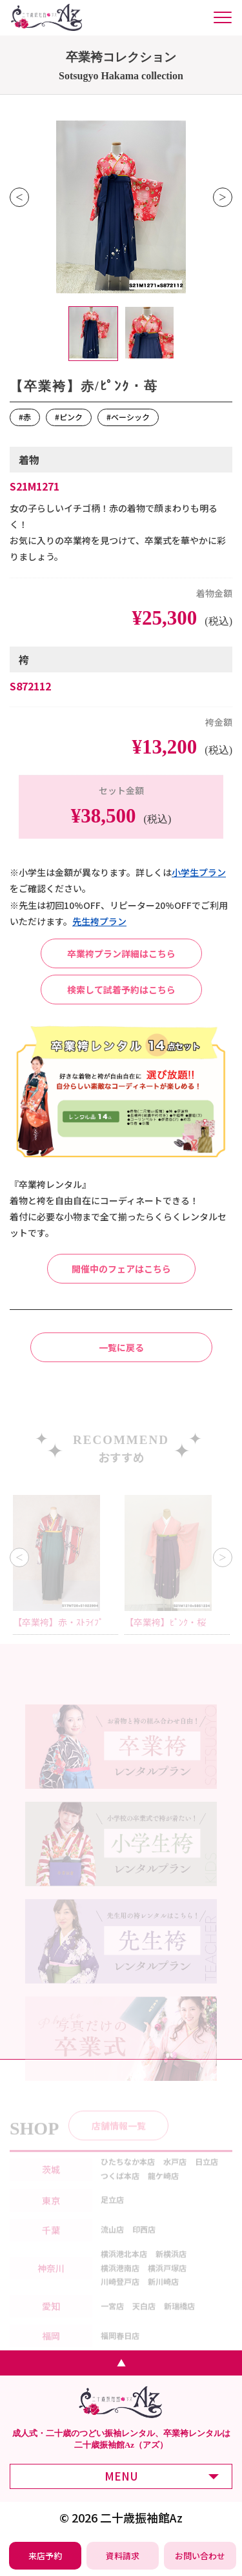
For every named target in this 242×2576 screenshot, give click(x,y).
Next (222, 197)
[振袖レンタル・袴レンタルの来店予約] (45, 2556)
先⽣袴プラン (99, 921)
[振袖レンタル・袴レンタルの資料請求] (122, 2556)
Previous (19, 197)
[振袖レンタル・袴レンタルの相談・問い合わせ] (200, 2556)
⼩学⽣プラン (199, 872)
